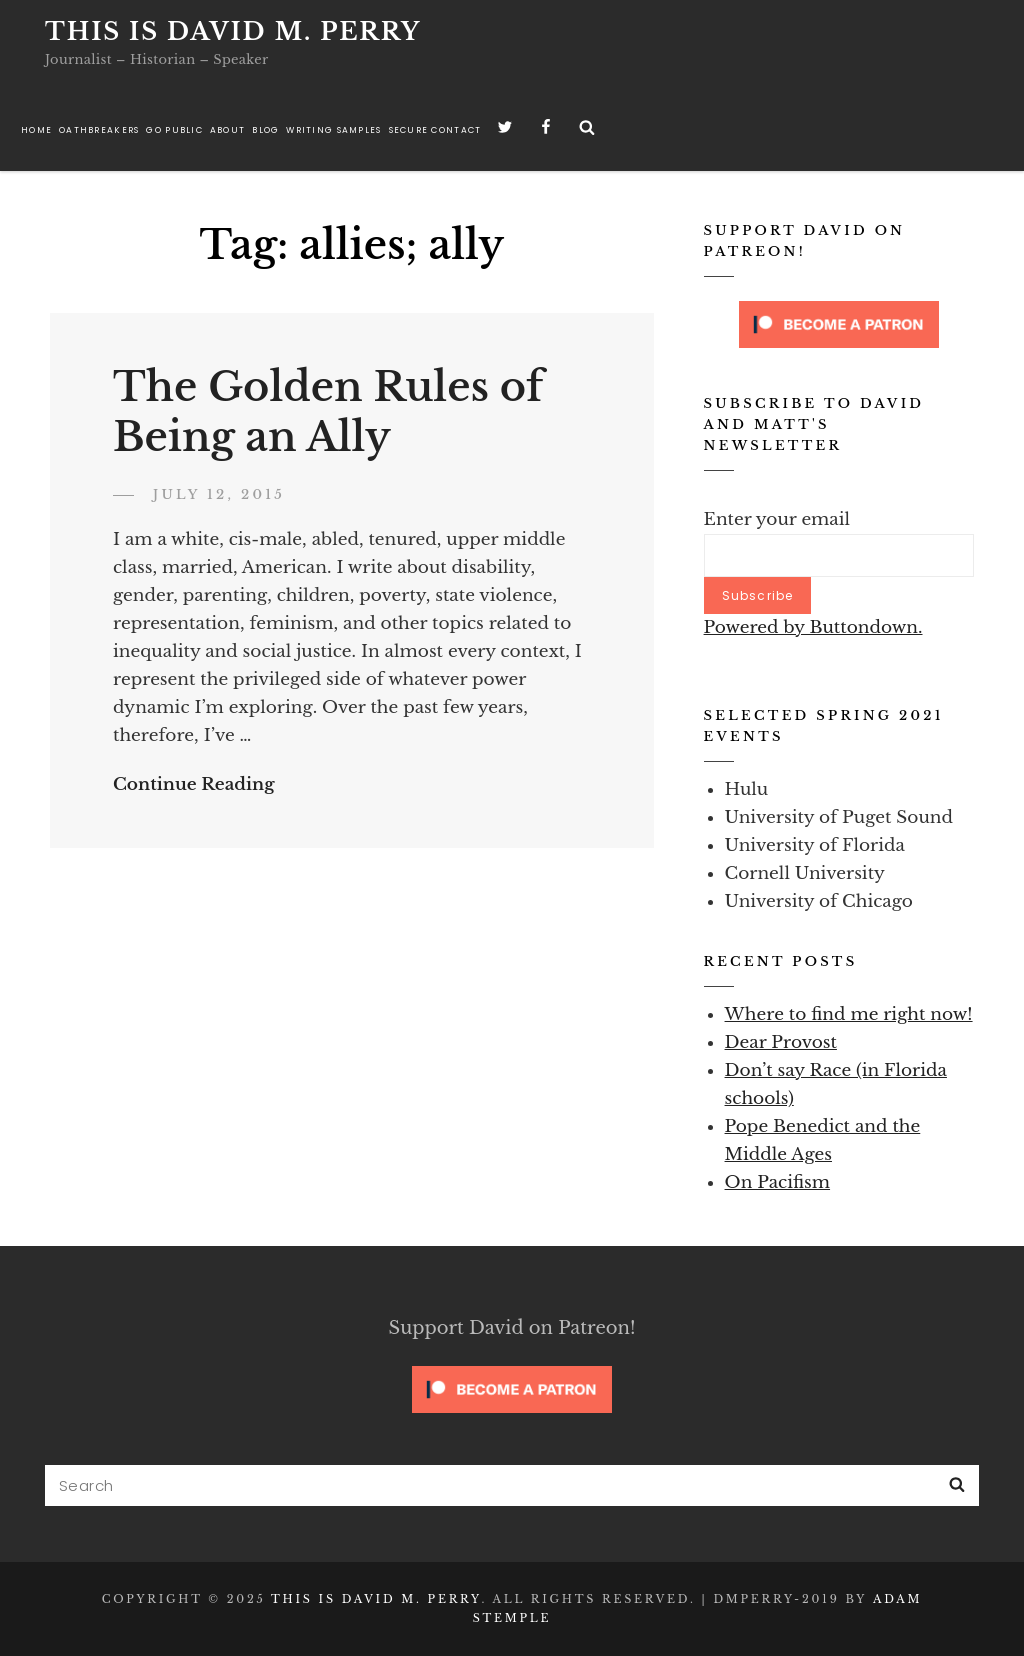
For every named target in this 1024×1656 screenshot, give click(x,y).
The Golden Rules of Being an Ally (328, 412)
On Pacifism (778, 1182)
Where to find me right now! (849, 1014)
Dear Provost (781, 1042)
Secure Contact (435, 130)
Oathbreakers (99, 130)
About (227, 130)
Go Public (174, 130)
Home (36, 130)
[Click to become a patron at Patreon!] (839, 323)
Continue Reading (194, 784)
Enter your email (777, 519)
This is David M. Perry (233, 31)
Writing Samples (333, 130)
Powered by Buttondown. (813, 627)
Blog (265, 130)
